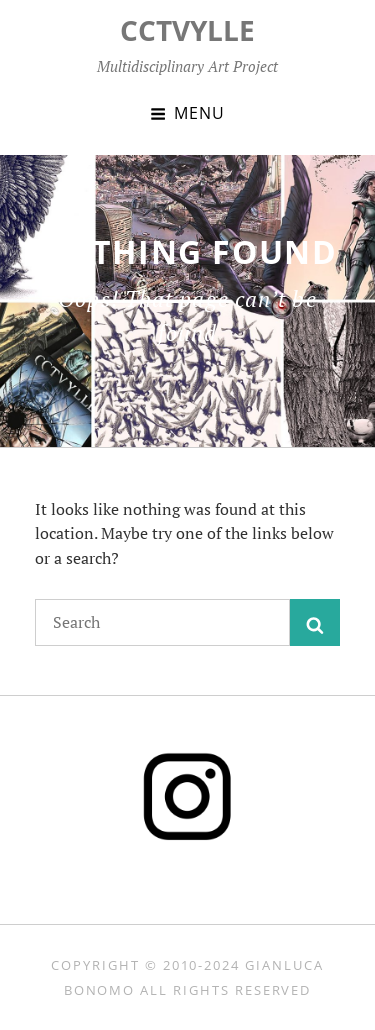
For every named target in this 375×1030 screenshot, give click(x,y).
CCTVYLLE (187, 30)
